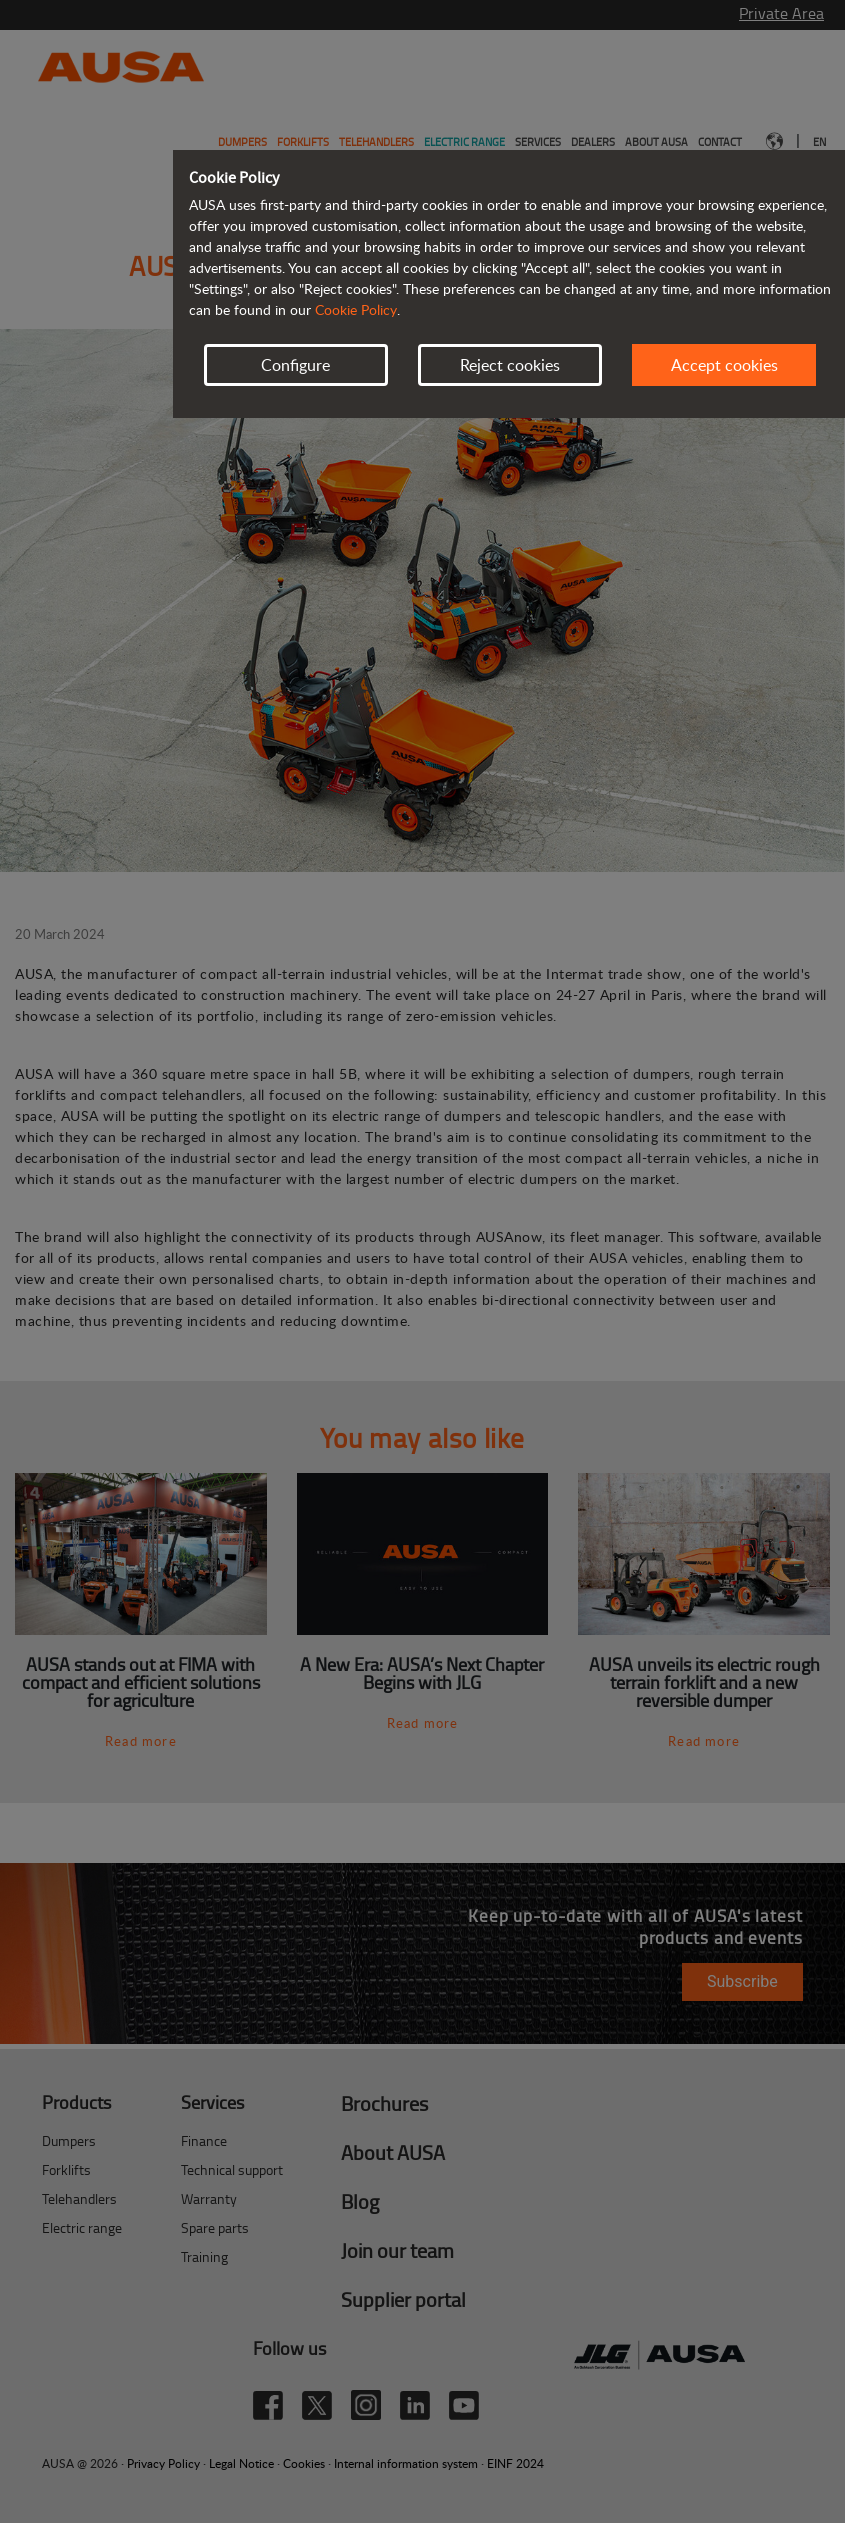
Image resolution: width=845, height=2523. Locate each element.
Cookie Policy (356, 309)
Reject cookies (510, 365)
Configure (295, 365)
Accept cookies (724, 365)
